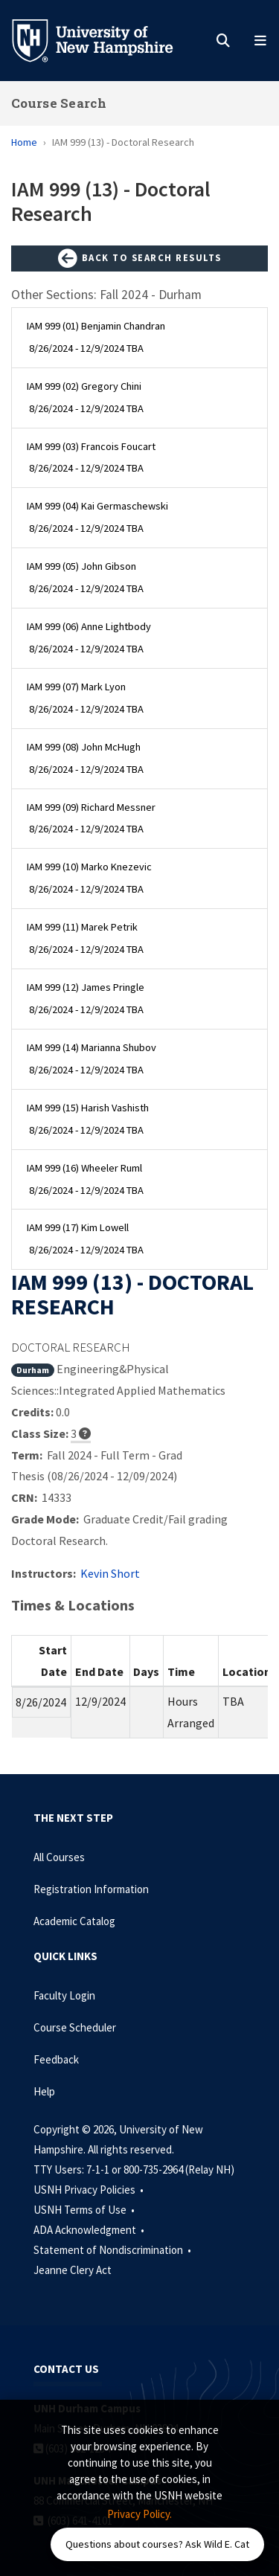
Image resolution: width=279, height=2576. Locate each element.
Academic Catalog (74, 1921)
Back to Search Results (140, 259)
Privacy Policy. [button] (139, 2514)
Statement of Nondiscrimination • (113, 2250)
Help (44, 2091)
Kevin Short (110, 1573)
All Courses (59, 1857)
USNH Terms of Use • (85, 2210)
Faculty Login (64, 1995)
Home (24, 142)
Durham (32, 1369)
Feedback (56, 2059)
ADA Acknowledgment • (90, 2230)
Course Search (58, 103)
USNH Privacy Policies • (89, 2189)
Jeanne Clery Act (72, 2270)
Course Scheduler (74, 2027)
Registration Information (91, 1889)
